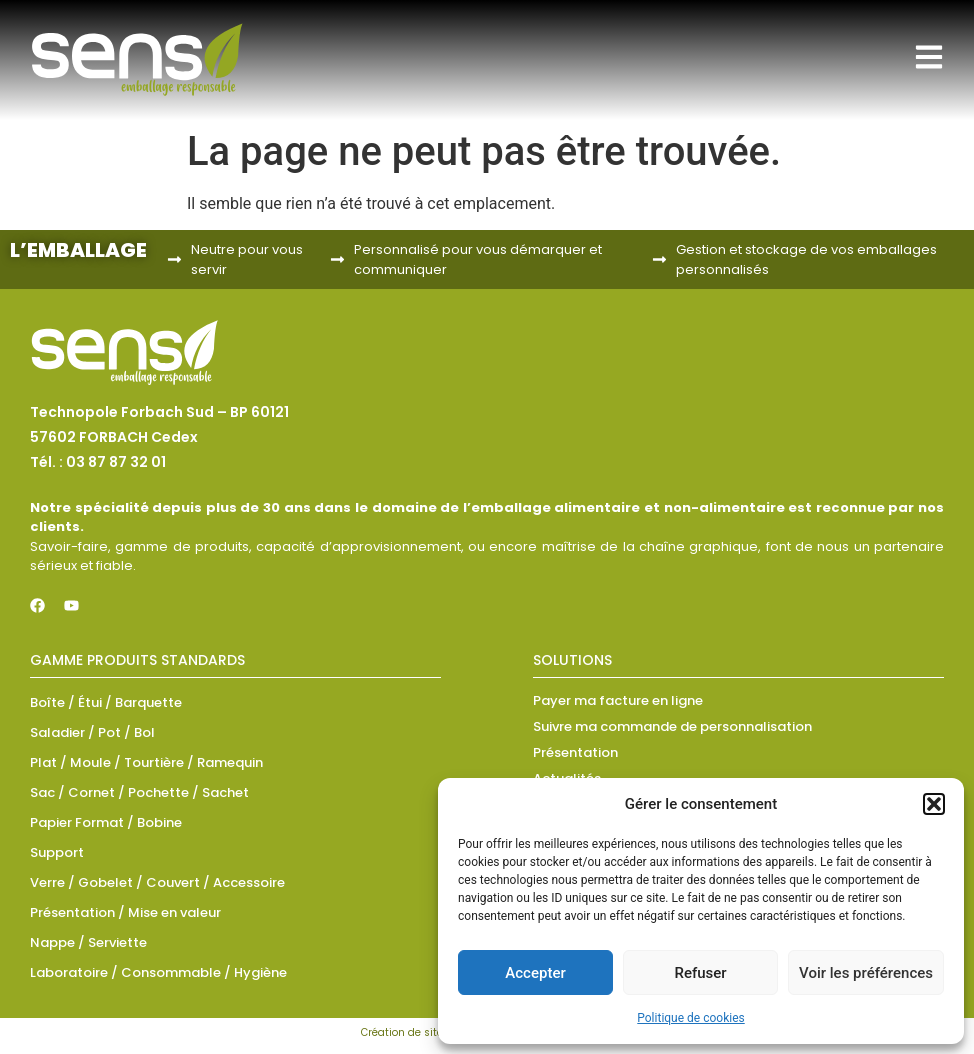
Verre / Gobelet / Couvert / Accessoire (157, 882)
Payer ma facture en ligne (618, 700)
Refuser (700, 973)
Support (57, 852)
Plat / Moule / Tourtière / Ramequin (146, 762)
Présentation (575, 752)
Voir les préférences (866, 973)
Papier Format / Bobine (106, 822)
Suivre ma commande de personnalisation (672, 726)
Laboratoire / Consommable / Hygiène (158, 972)
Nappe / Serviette (88, 942)
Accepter (535, 973)
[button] (934, 804)
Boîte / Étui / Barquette (106, 702)
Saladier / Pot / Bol (92, 732)
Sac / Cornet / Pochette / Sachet (139, 792)
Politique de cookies (690, 1018)
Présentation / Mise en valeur (125, 912)
